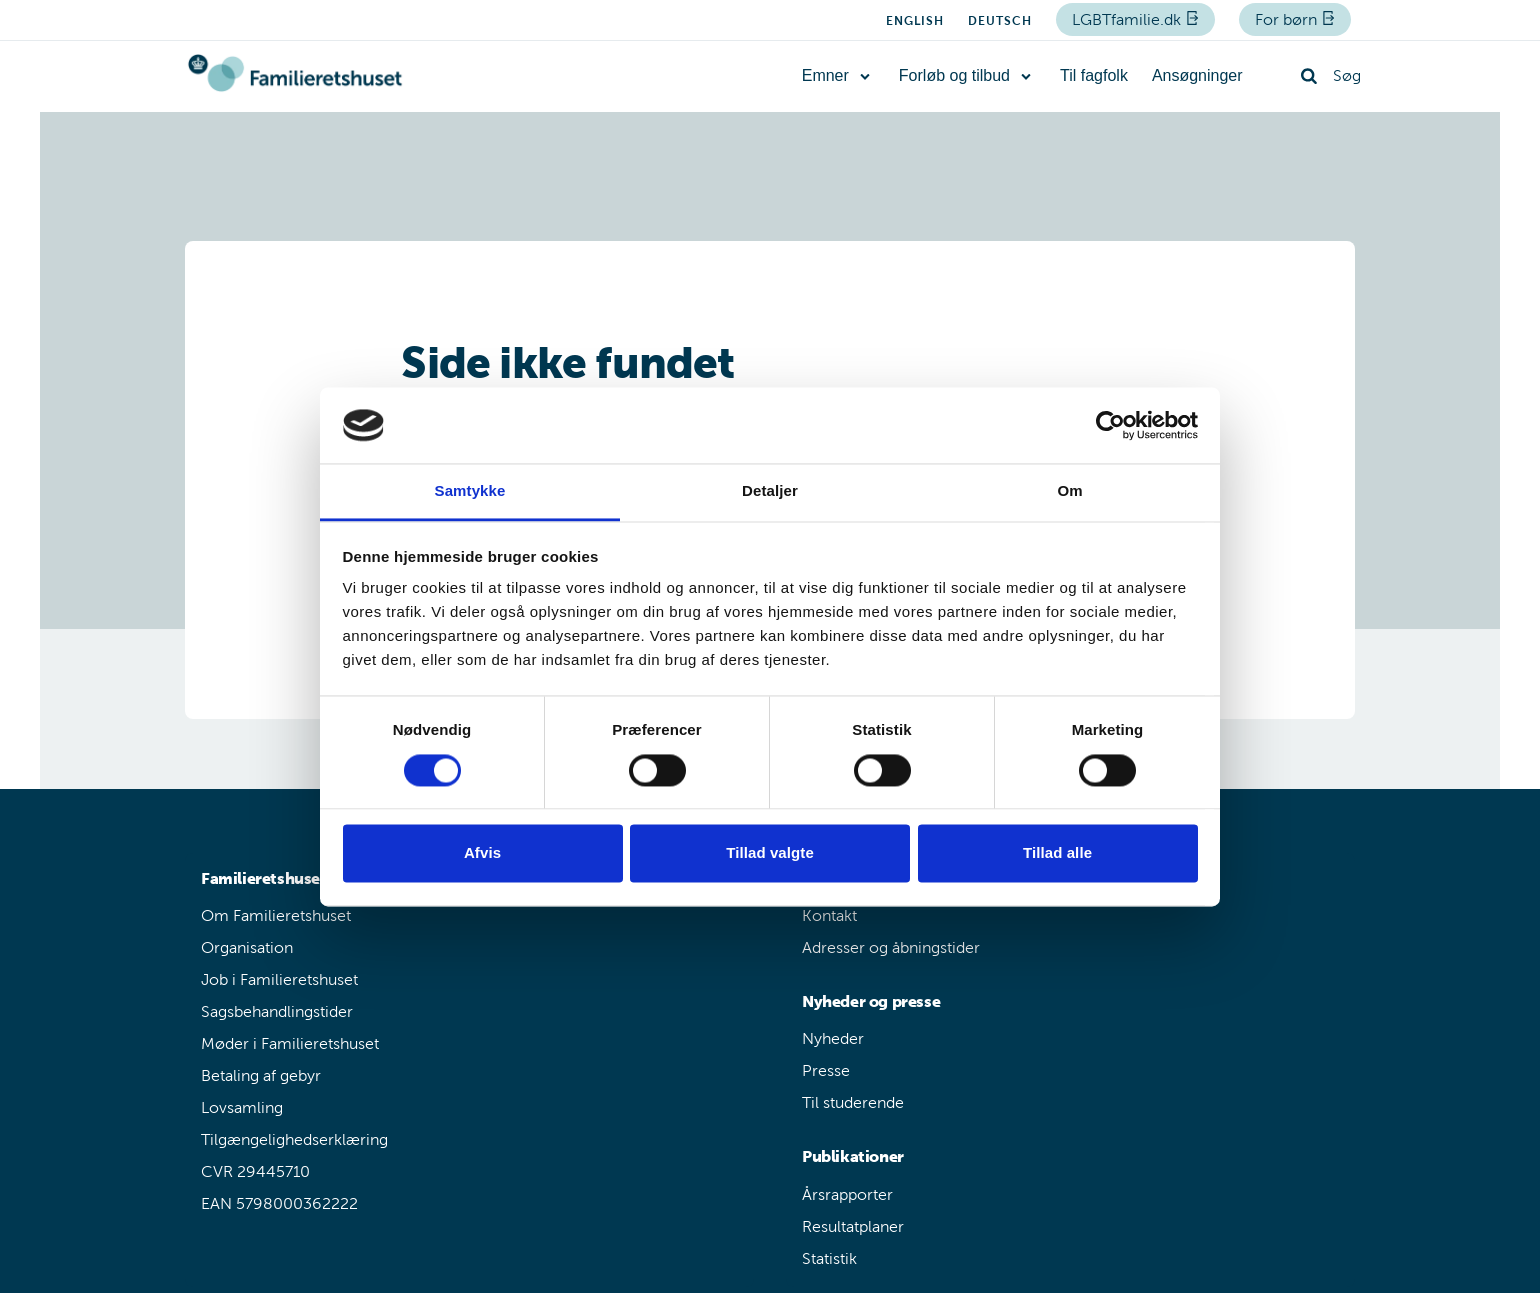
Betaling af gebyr (261, 1075)
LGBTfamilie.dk (1128, 19)
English (915, 21)
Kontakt (829, 915)
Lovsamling (242, 1107)
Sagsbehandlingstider (277, 1011)
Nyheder (833, 1038)
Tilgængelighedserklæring (294, 1139)
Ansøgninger (1197, 75)
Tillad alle (1057, 853)
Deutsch (1000, 21)
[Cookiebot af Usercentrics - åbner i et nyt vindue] (1110, 425)
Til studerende (853, 1102)
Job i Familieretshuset (279, 979)
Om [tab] (1069, 491)
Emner (825, 75)
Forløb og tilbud (954, 75)
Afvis (482, 853)
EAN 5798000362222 (279, 1203)
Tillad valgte (770, 853)
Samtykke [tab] (470, 491)
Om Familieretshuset (276, 915)
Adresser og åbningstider (891, 947)
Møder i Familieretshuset (290, 1043)
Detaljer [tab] (770, 491)
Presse (826, 1070)
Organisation (247, 947)
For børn (1288, 19)
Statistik (829, 1258)
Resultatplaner (853, 1226)
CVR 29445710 (255, 1171)
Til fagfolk (1094, 75)
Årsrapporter (847, 1194)
